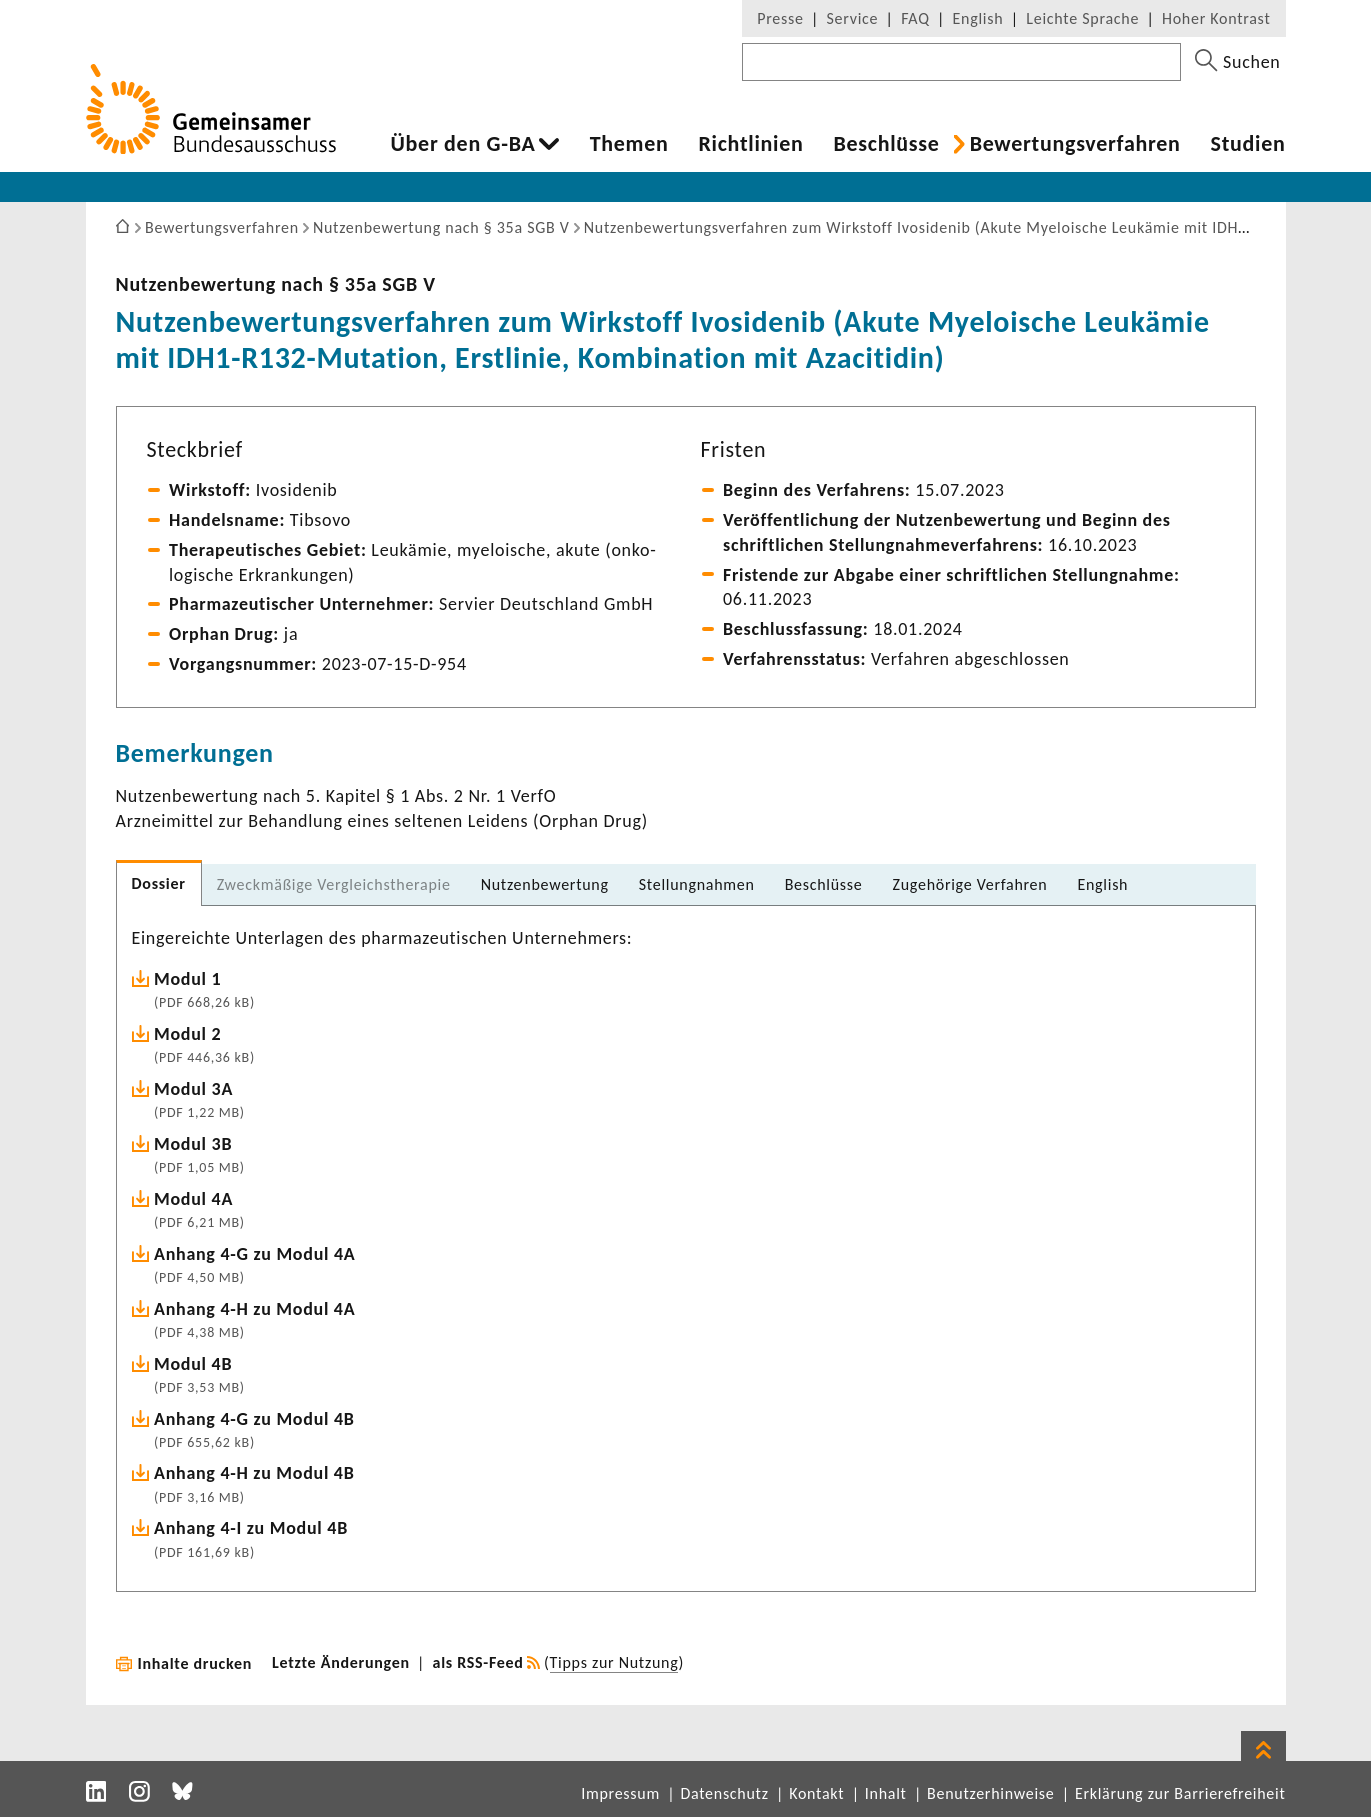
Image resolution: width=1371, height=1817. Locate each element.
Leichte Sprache (1082, 18)
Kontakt (816, 1793)
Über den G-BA (463, 144)
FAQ (915, 18)
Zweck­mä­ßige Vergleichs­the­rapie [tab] (334, 884)
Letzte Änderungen (341, 1662)
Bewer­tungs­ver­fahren (1075, 144)
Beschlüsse (886, 144)
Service (853, 18)
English (978, 18)
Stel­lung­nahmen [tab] (697, 884)
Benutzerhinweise (990, 1793)
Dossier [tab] (159, 883)
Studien (1248, 144)
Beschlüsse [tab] (824, 884)
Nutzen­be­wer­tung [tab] (545, 884)
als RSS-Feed (478, 1662)
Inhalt (886, 1793)
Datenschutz (724, 1793)
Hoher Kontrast (1216, 18)
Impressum (620, 1793)
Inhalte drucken (195, 1663)
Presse (780, 18)
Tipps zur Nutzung (614, 1662)
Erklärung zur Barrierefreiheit (1180, 1793)
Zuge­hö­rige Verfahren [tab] (970, 884)
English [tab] (1102, 884)
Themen (629, 144)
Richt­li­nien (750, 144)
